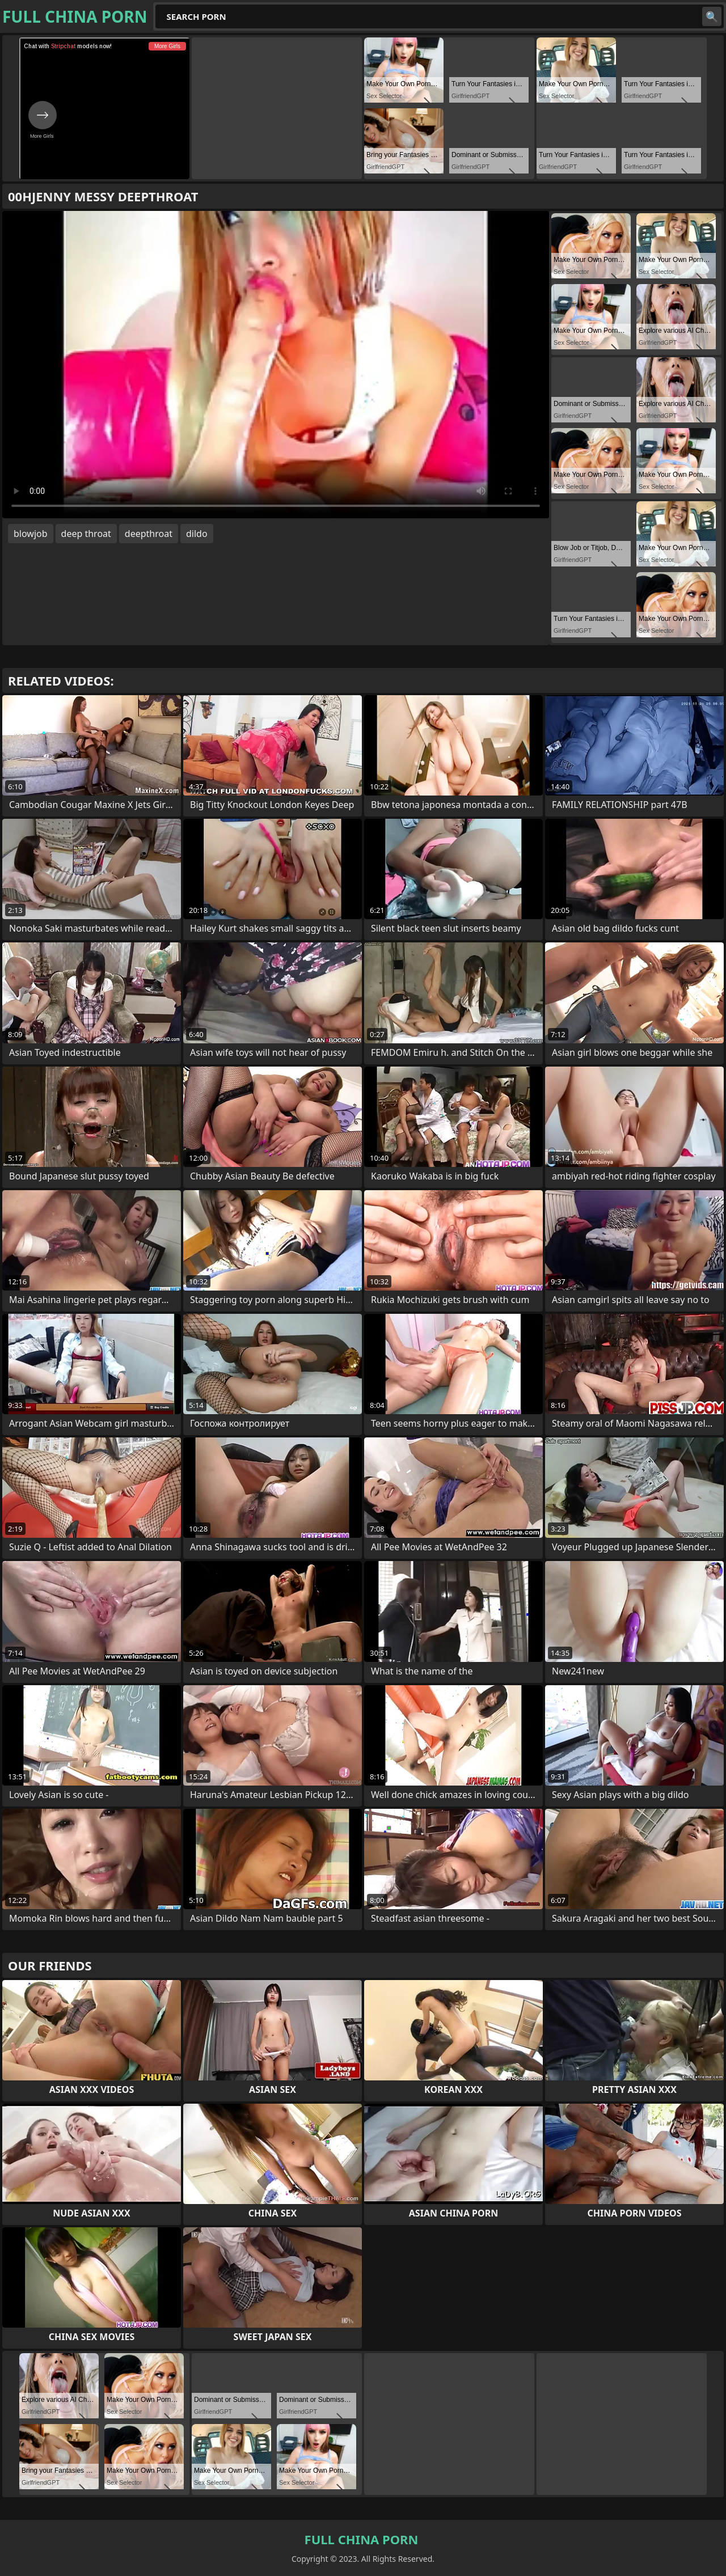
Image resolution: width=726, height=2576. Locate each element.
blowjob (31, 533)
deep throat (86, 533)
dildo (197, 533)
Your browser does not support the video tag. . (275, 364)
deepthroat (148, 533)
